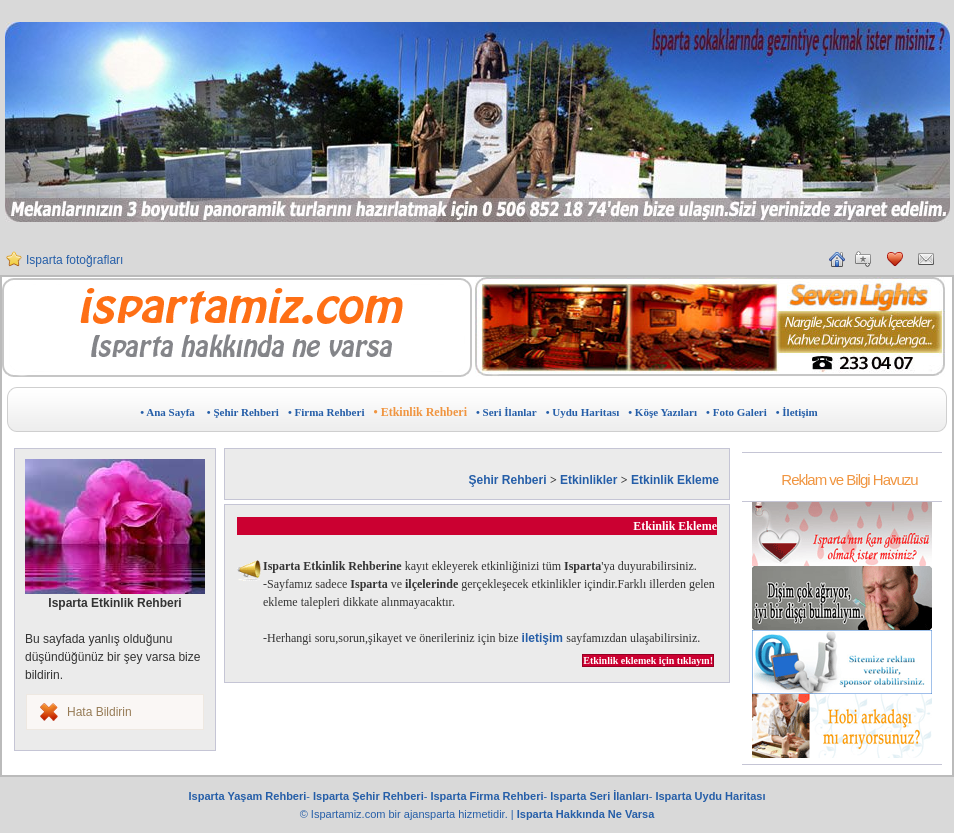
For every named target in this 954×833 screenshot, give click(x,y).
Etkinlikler (588, 480)
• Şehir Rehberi (243, 412)
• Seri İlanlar (506, 412)
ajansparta (431, 814)
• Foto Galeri (736, 412)
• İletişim (797, 412)
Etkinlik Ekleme (675, 480)
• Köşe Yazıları (662, 412)
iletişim (544, 638)
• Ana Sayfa (167, 412)
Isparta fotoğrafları (74, 260)
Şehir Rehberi (508, 480)
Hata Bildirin (99, 712)
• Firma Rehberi (326, 412)
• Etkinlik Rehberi (420, 412)
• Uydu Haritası (583, 412)
